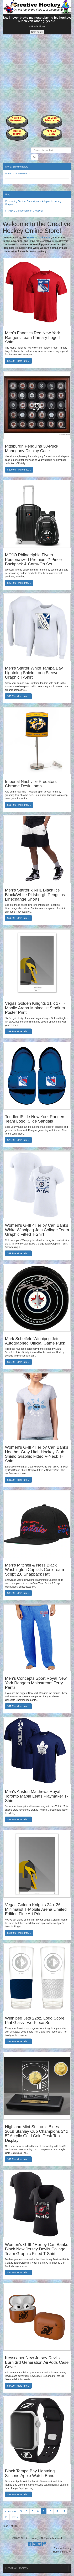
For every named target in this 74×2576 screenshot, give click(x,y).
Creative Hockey (16, 2568)
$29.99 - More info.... (18, 1140)
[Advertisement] (37, 75)
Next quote (37, 32)
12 (63, 2511)
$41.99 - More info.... (18, 1479)
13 (6, 2517)
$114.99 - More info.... (19, 804)
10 (50, 2511)
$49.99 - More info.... (18, 696)
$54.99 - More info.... (18, 918)
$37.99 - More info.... (18, 2041)
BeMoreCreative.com (39, 237)
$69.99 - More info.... (18, 1362)
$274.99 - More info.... (19, 582)
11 (57, 2511)
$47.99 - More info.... (18, 1706)
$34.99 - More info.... (18, 2385)
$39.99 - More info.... (18, 1031)
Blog (7, 194)
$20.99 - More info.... (18, 361)
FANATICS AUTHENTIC (18, 173)
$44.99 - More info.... (18, 2272)
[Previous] (10, 2511)
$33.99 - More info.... (18, 1593)
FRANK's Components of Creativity (24, 210)
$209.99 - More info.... (19, 469)
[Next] (15, 2517)
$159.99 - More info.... (19, 1932)
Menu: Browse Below (16, 166)
